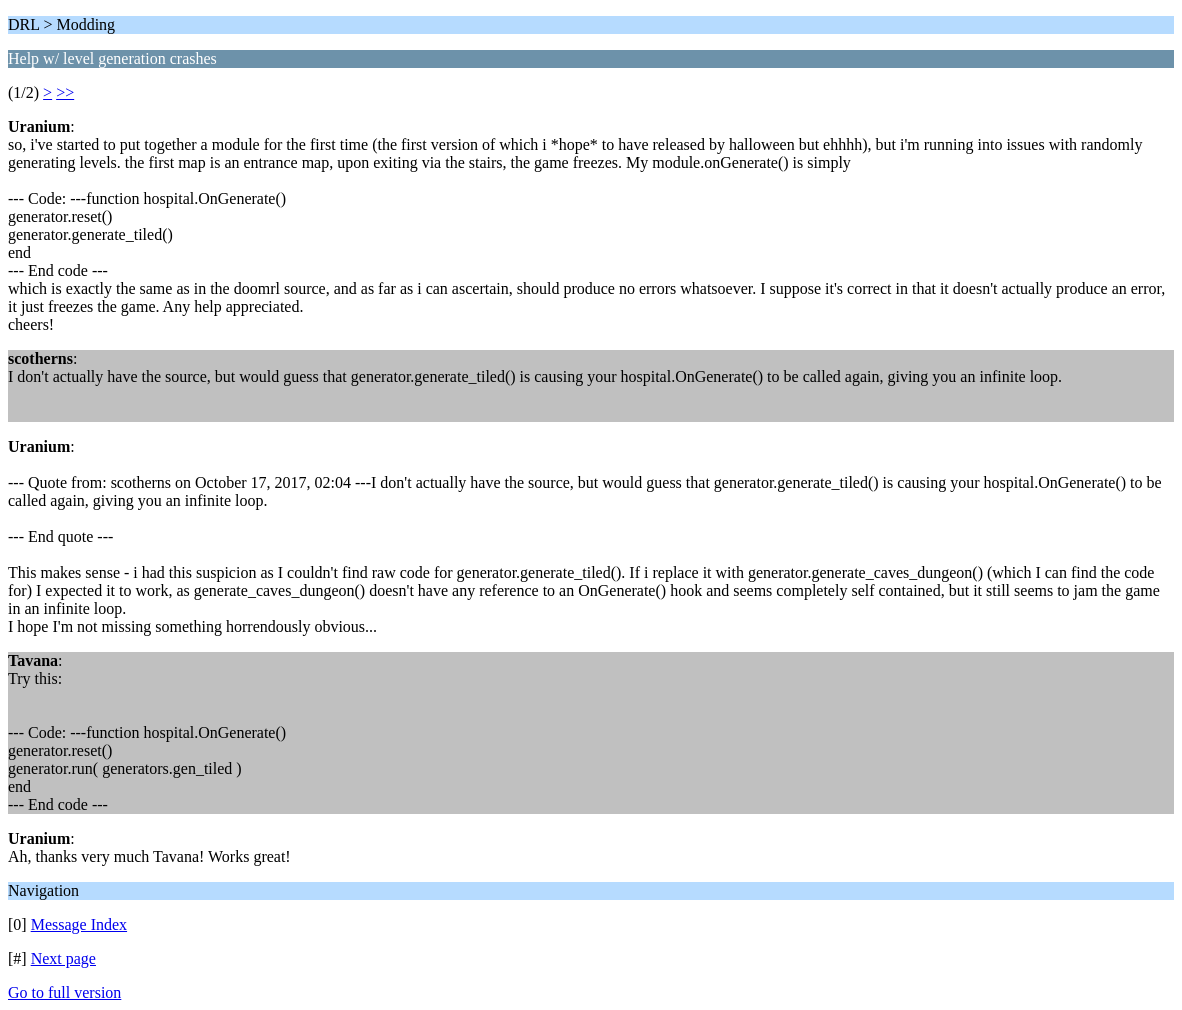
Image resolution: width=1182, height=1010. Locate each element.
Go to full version (64, 992)
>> (65, 92)
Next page (63, 958)
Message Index (79, 924)
